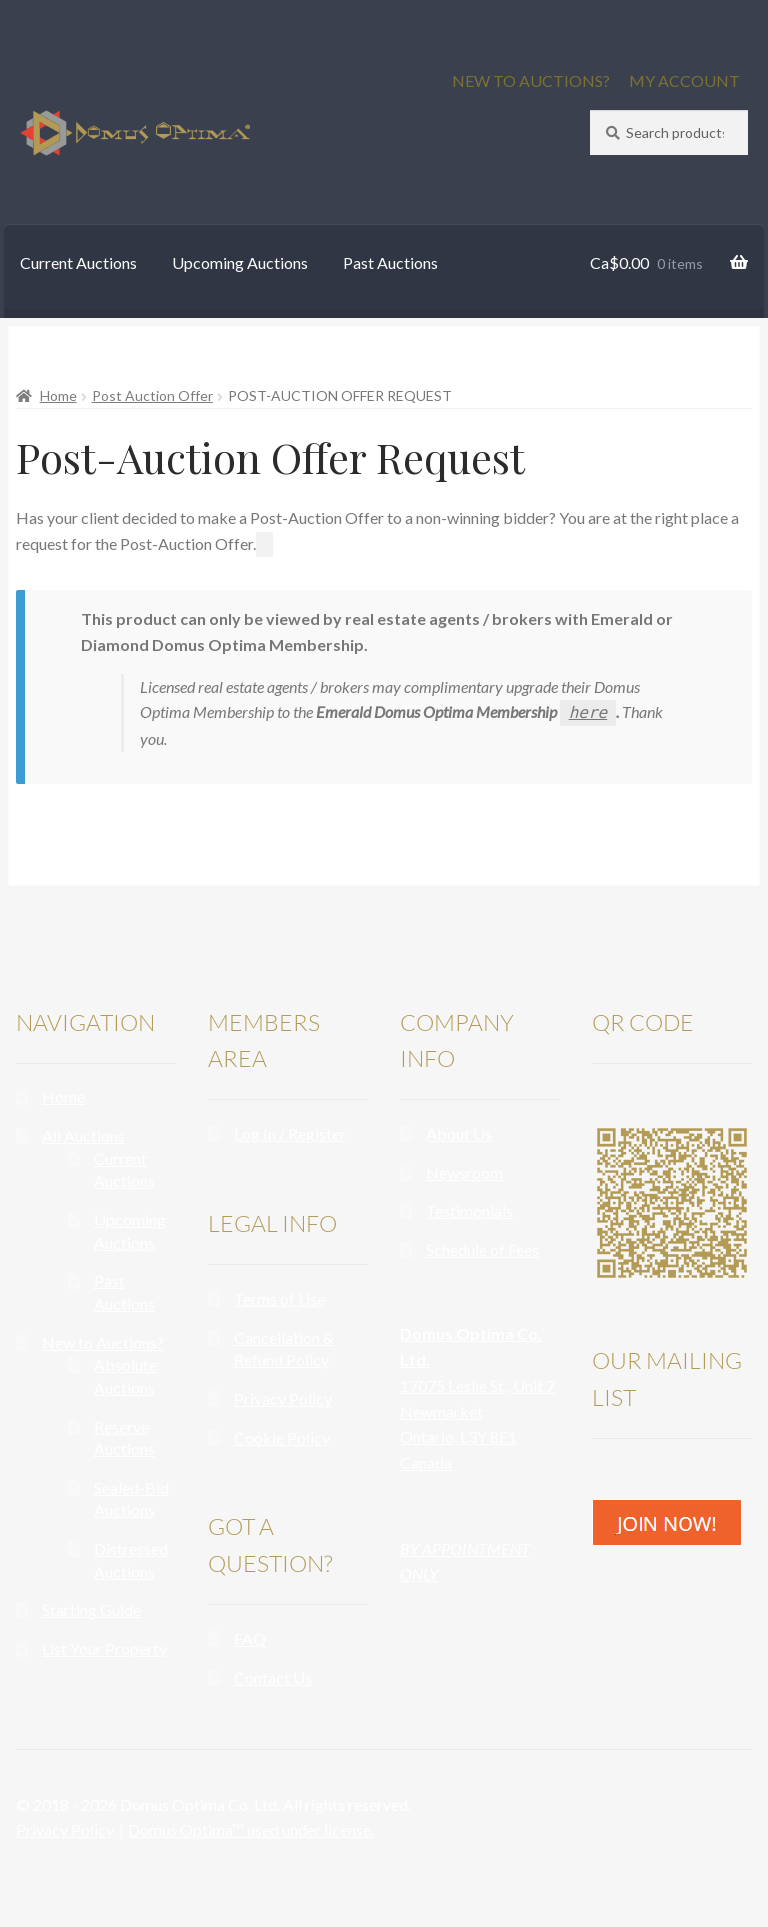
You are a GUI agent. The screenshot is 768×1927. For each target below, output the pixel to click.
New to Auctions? (103, 1342)
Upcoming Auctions (240, 262)
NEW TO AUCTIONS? (531, 80)
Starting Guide (91, 1609)
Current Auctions (78, 262)
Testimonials (469, 1210)
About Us (459, 1133)
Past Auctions (390, 262)
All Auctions (83, 1135)
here (588, 712)
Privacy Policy (283, 1398)
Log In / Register (290, 1133)
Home (58, 395)
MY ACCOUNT (684, 80)
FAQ (250, 1638)
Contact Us (273, 1677)
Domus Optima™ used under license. (251, 1829)
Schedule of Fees (482, 1249)
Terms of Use (279, 1298)
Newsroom (464, 1172)
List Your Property (104, 1648)
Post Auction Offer (152, 395)
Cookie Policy (282, 1437)
